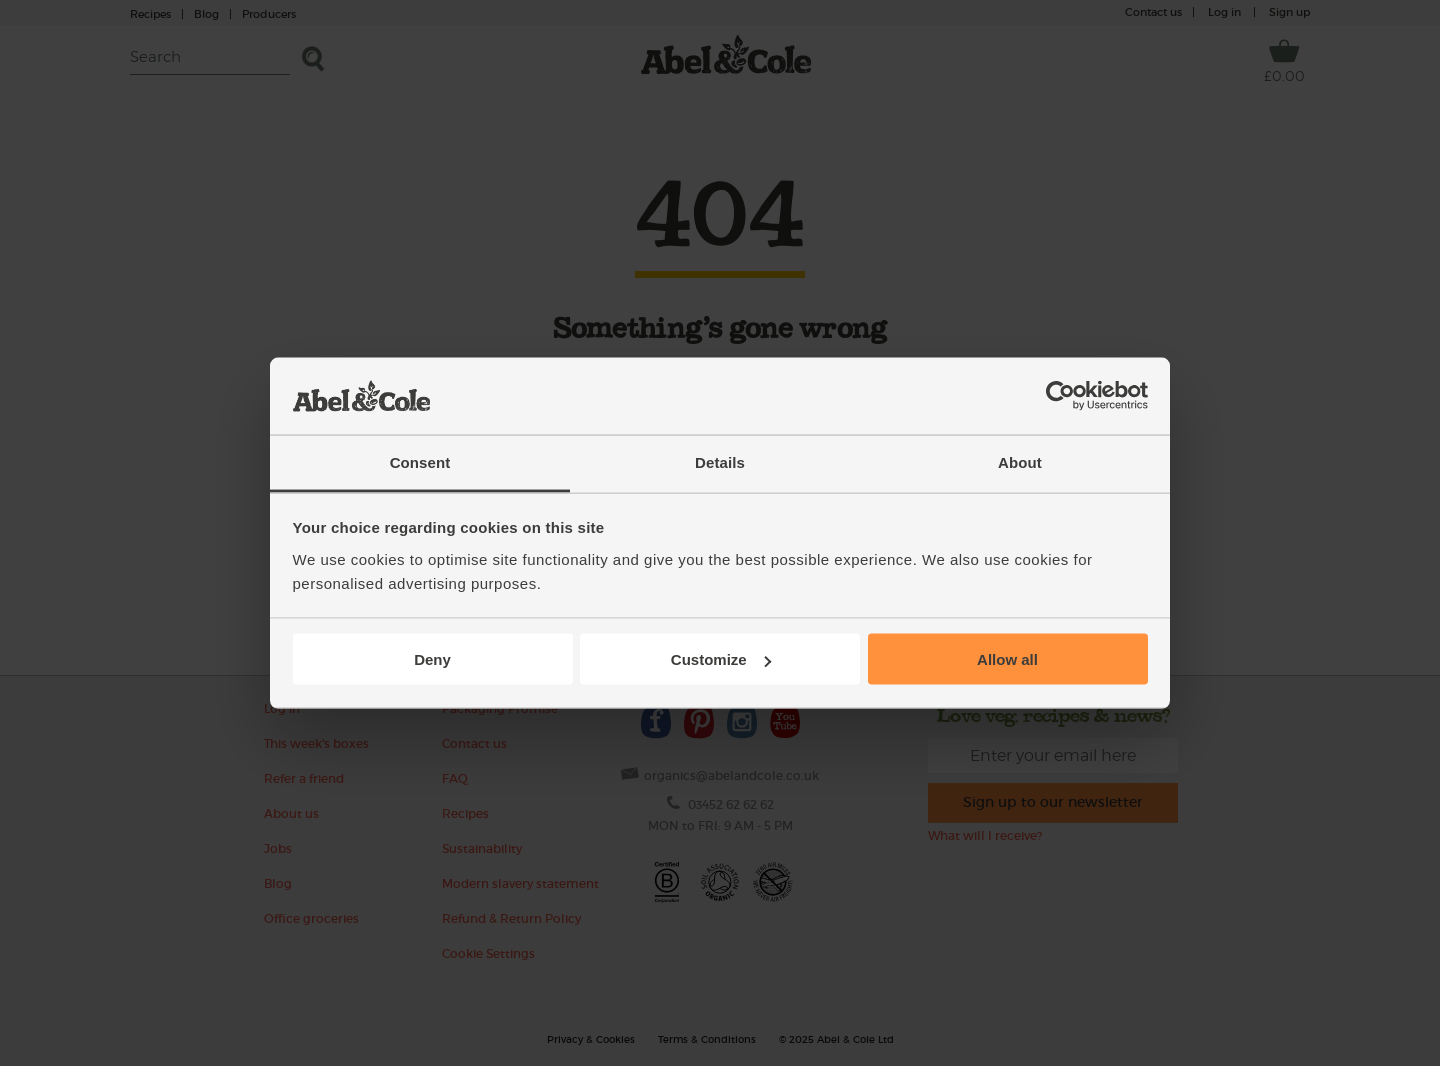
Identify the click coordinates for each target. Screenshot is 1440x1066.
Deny (432, 659)
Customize (721, 659)
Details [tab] (720, 461)
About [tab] (1020, 461)
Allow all (1007, 659)
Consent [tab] (420, 461)
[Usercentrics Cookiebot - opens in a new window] (1060, 396)
